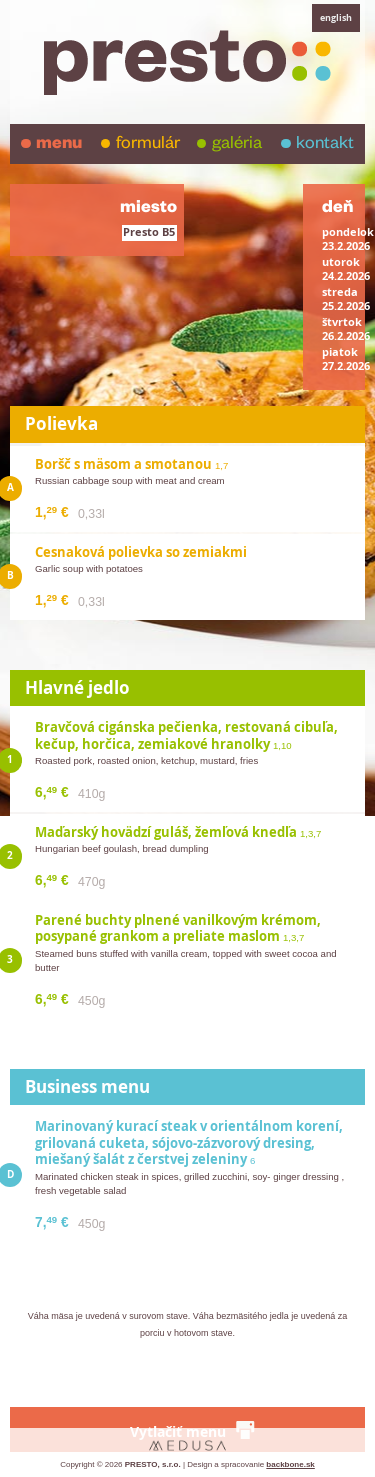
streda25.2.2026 (346, 299)
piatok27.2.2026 (346, 359)
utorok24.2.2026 (346, 269)
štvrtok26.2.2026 (346, 329)
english (336, 17)
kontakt (325, 145)
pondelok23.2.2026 (348, 239)
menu (59, 145)
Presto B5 (149, 232)
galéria (237, 145)
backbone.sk (290, 1464)
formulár (148, 145)
